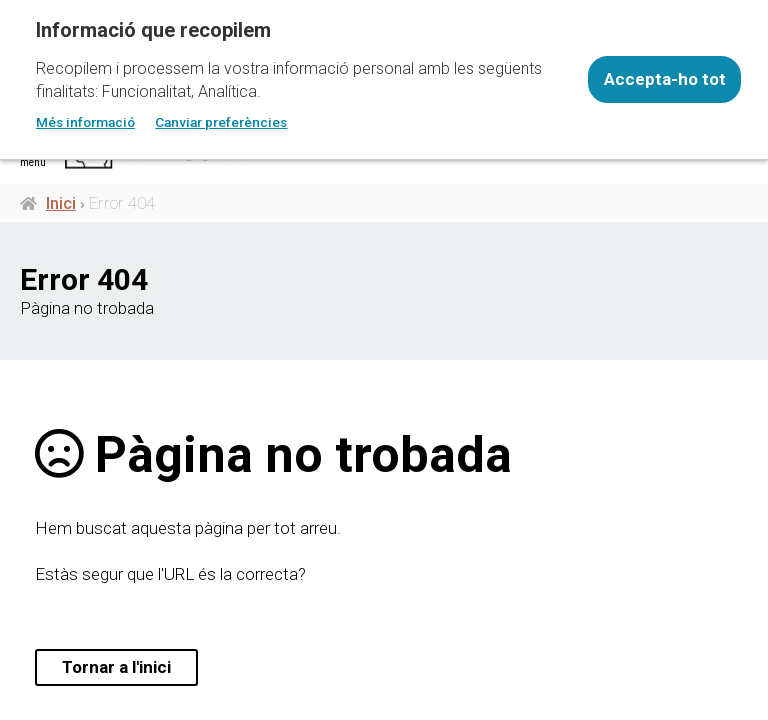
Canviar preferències (221, 122)
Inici (61, 203)
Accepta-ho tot (665, 79)
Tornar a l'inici (116, 667)
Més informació (85, 122)
